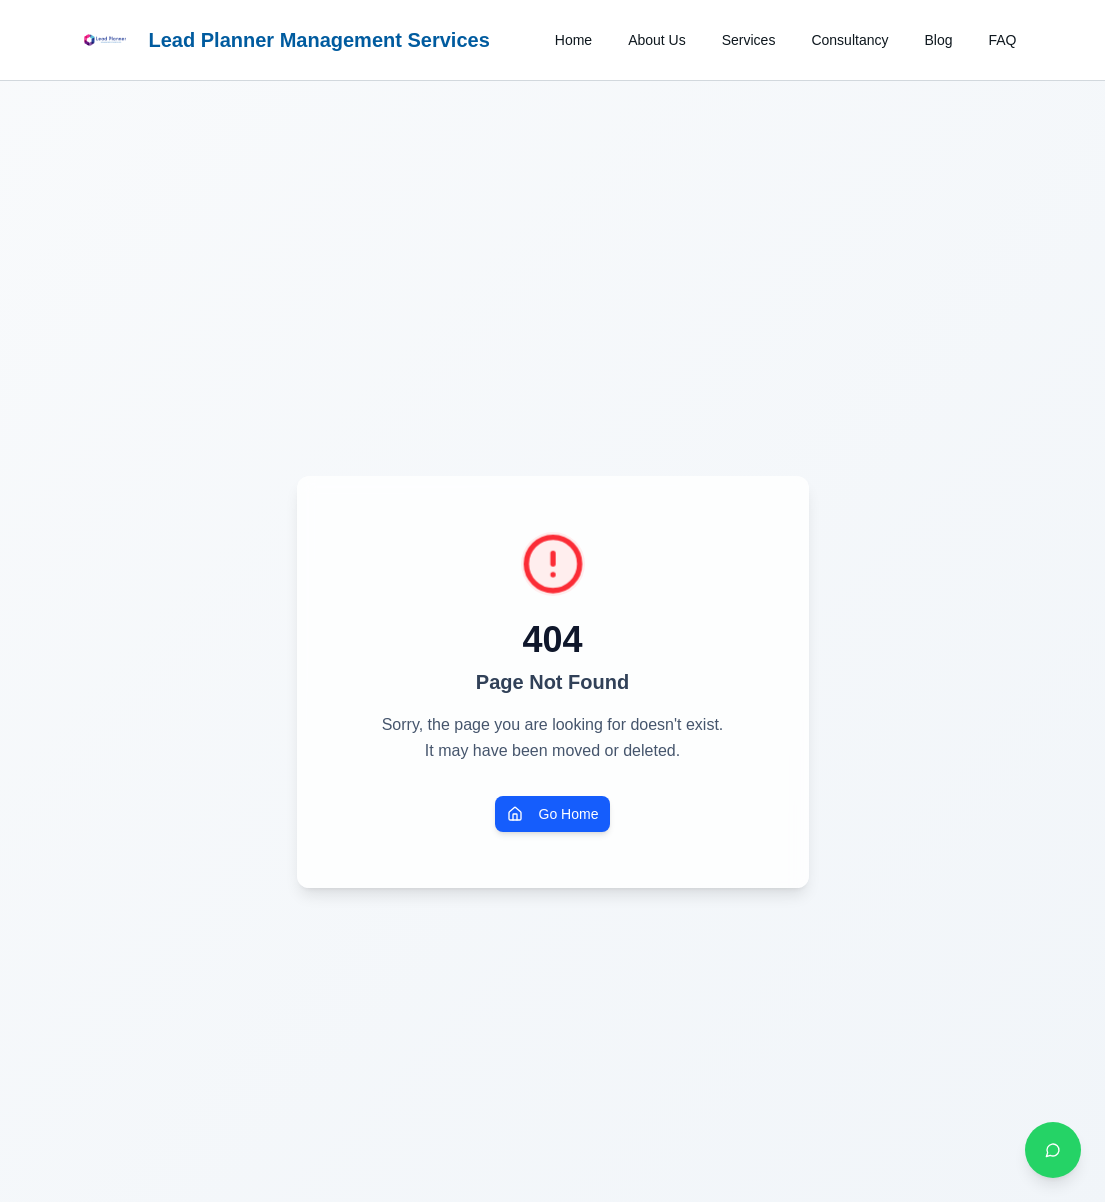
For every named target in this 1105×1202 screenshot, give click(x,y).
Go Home (553, 814)
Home (573, 40)
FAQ (1002, 40)
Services (749, 40)
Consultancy (849, 40)
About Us (657, 40)
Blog (938, 40)
